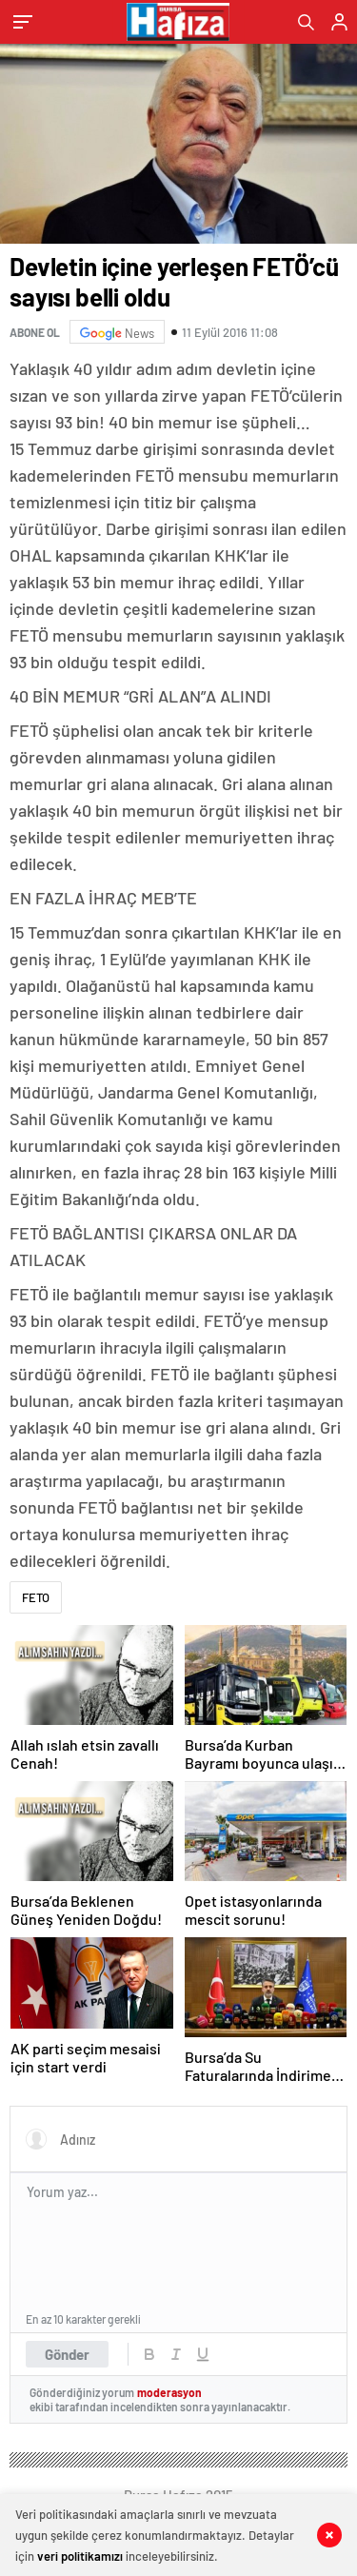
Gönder (67, 2354)
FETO (36, 1597)
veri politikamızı (80, 2556)
